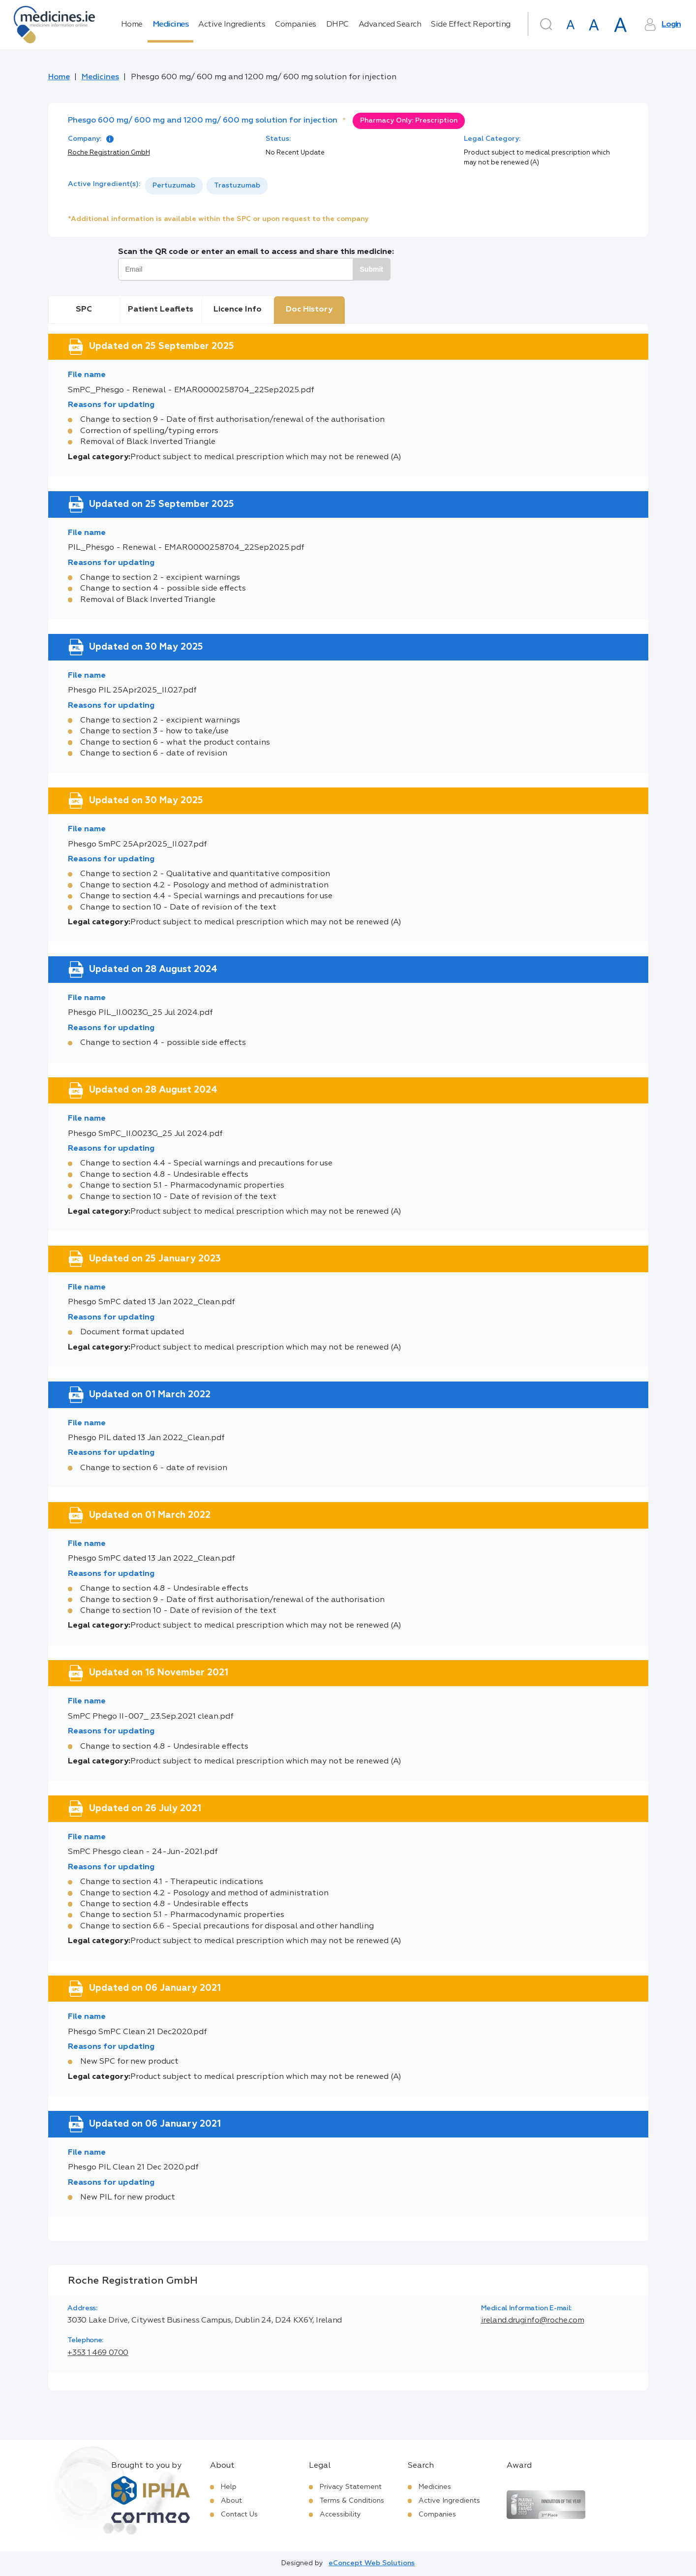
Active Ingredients (231, 25)
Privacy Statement (351, 2486)
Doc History (309, 310)
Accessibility (340, 2514)
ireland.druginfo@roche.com (532, 2321)
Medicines (170, 25)
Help (229, 2486)
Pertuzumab (173, 185)
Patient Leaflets (160, 310)
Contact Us (239, 2514)
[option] (174, 185)
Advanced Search (390, 25)
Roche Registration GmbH (109, 153)
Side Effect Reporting (471, 25)
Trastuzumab (237, 185)
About (231, 2500)
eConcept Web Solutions (372, 2563)
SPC (84, 310)
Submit (371, 269)
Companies (295, 25)
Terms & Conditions (352, 2500)
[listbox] (206, 185)
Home (132, 25)
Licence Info (237, 310)
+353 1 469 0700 (97, 2353)
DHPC (337, 25)
